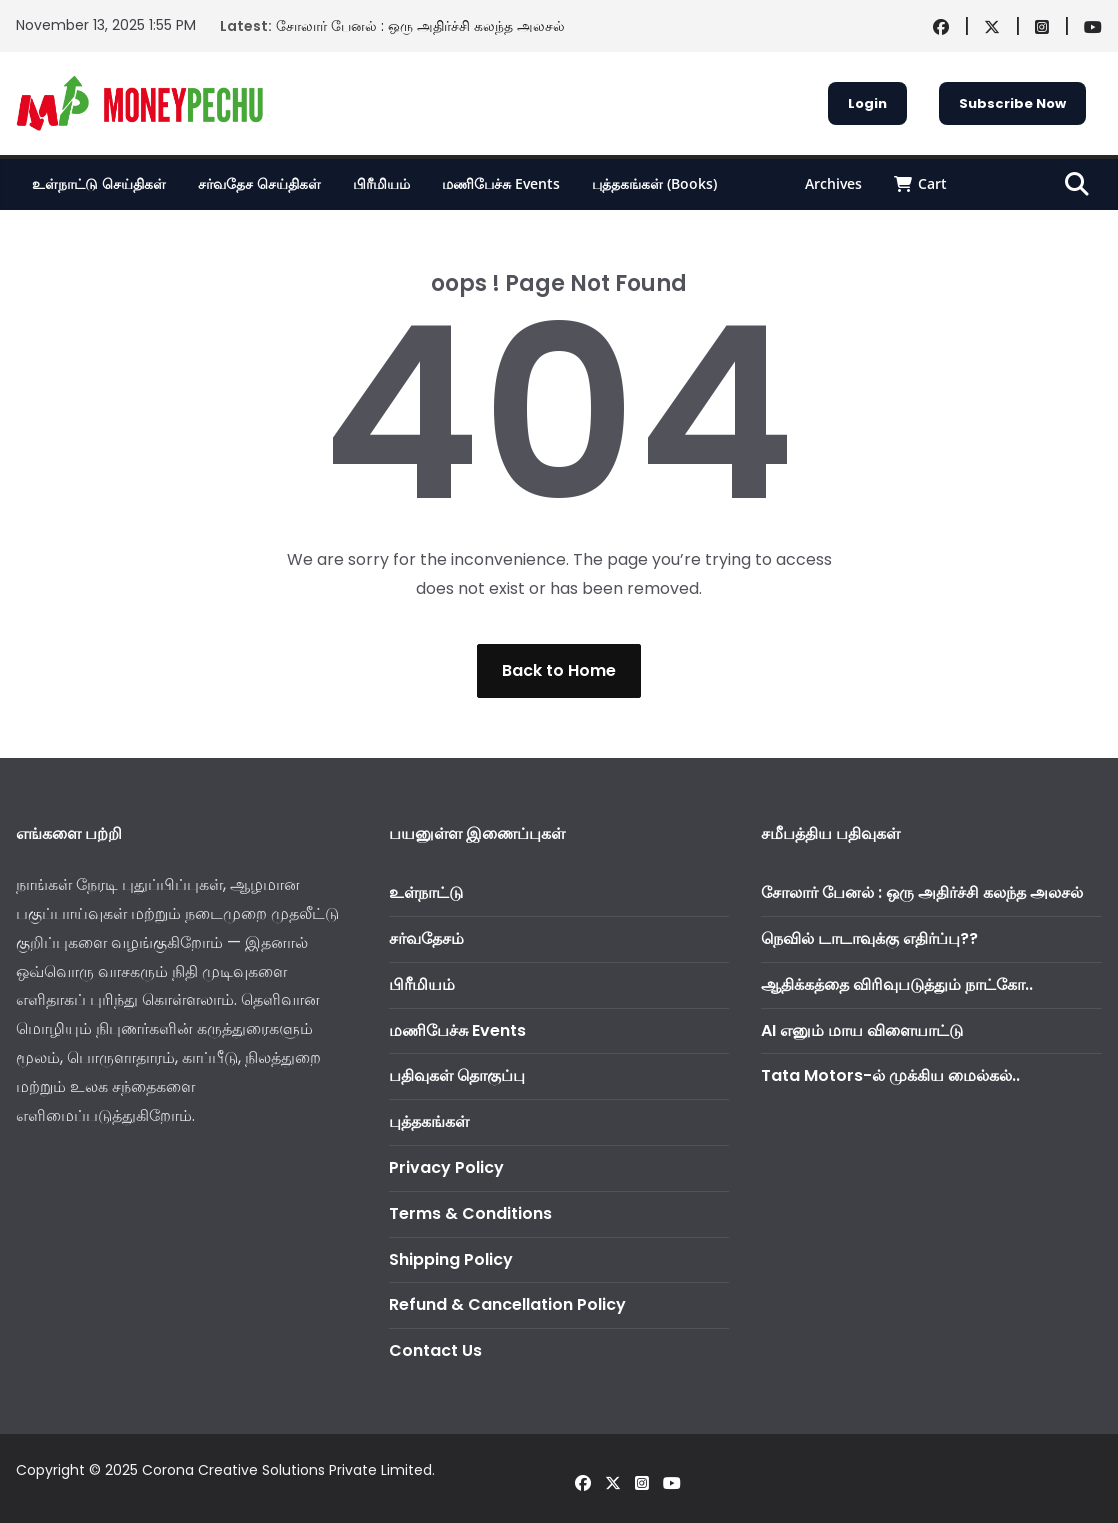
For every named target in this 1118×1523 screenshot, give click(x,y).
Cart (920, 183)
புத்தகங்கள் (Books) (654, 183)
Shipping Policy (451, 1259)
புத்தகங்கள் (429, 1121)
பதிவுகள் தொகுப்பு (457, 1075)
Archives (833, 183)
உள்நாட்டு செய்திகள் (99, 183)
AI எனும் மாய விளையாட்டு (862, 1030)
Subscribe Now (1012, 103)
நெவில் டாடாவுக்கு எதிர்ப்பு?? (869, 938)
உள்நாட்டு (426, 892)
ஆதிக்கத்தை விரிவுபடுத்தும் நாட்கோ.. (897, 984)
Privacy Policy (446, 1167)
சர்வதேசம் (426, 938)
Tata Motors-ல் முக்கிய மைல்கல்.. (890, 1075)
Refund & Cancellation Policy (507, 1304)
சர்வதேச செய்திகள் (259, 183)
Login (867, 103)
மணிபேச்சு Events (501, 183)
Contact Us (435, 1350)
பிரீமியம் (381, 183)
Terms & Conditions (470, 1213)
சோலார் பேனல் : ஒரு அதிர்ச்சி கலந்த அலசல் (420, 26)
